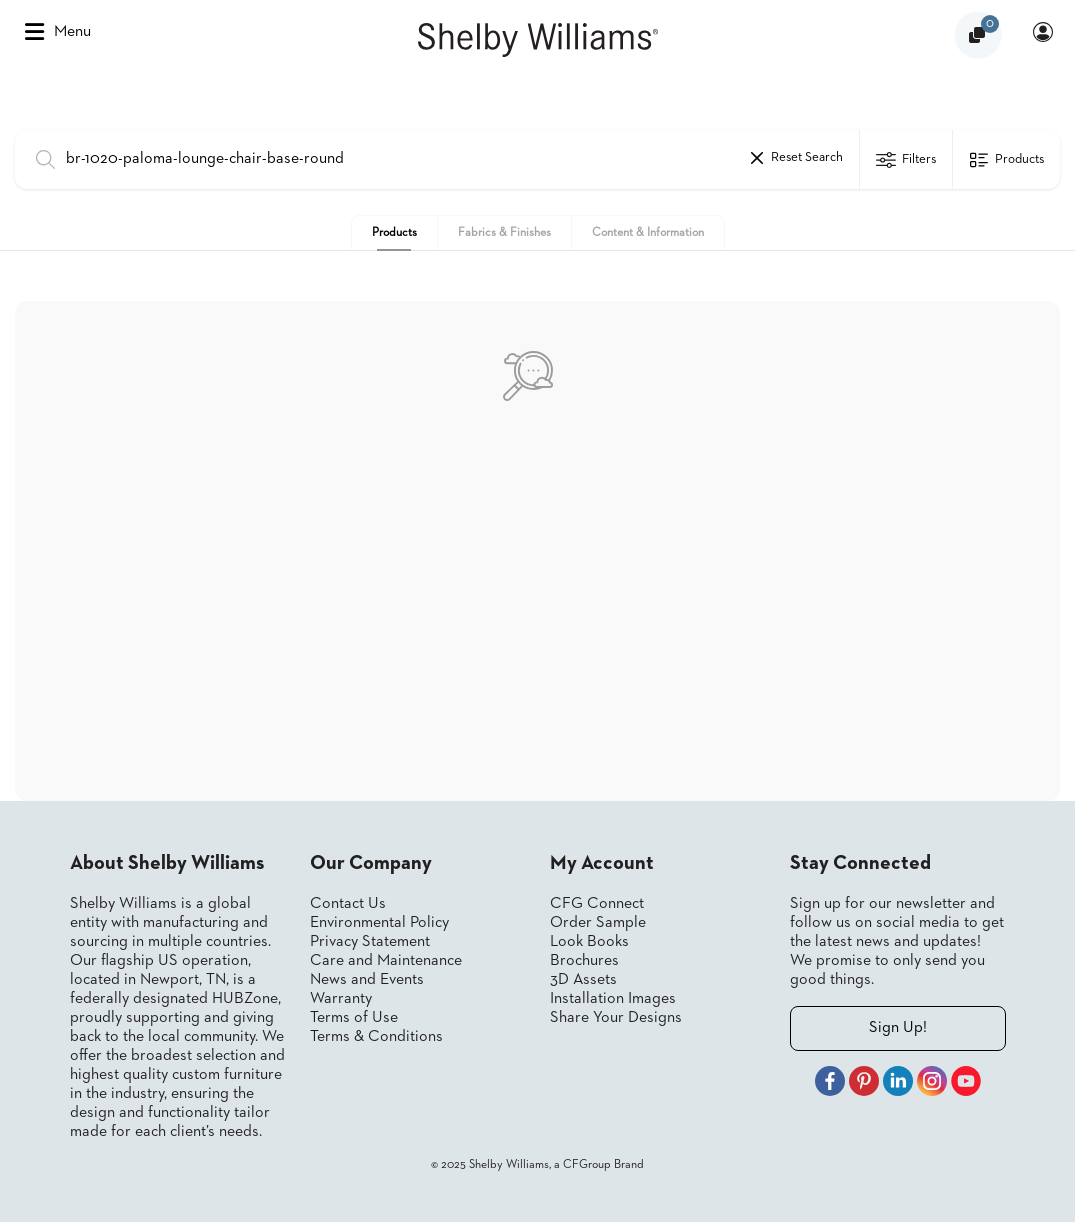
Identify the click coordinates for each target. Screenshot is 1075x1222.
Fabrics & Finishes (504, 233)
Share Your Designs (616, 1018)
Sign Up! (898, 1028)
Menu (58, 32)
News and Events (367, 980)
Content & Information (648, 233)
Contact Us (348, 904)
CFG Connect (597, 904)
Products (394, 233)
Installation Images (613, 999)
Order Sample (598, 923)
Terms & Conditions (376, 1037)
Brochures (584, 961)
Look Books (589, 942)
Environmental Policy (379, 923)
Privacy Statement (370, 942)
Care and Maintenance (386, 961)
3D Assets (583, 980)
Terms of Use (354, 1018)
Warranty (341, 999)
